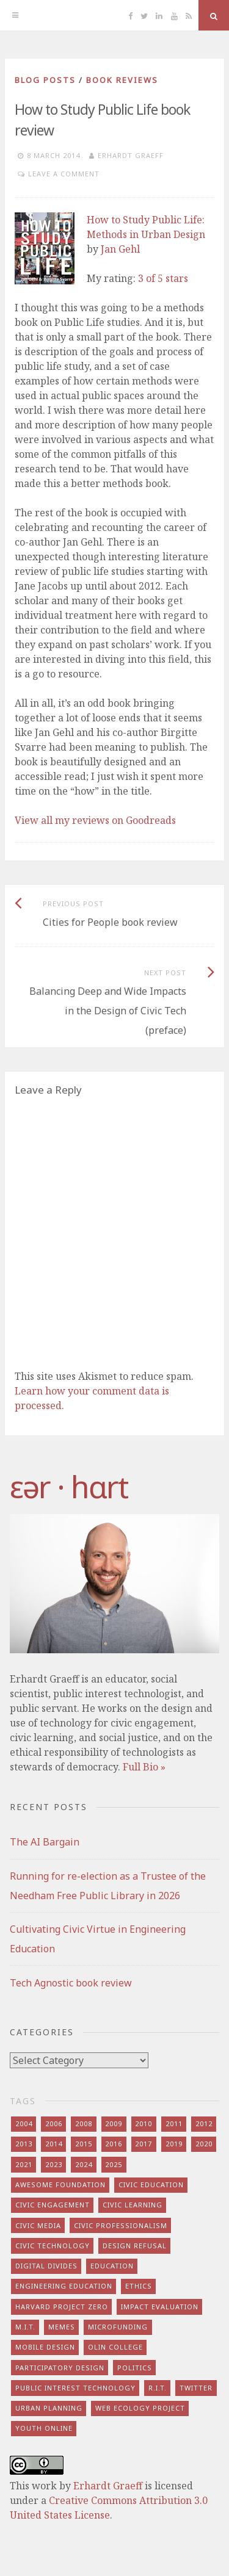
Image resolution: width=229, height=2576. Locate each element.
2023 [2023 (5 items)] (53, 2164)
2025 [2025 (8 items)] (113, 2164)
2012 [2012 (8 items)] (204, 2123)
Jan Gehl (120, 249)
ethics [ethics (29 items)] (138, 2285)
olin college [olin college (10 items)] (115, 2346)
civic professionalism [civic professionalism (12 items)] (120, 2225)
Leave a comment (64, 173)
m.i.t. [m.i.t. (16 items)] (25, 2326)
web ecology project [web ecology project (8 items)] (140, 2407)
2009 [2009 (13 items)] (113, 2123)
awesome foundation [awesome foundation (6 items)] (60, 2184)
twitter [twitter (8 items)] (196, 2387)
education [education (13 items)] (112, 2265)
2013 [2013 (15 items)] (23, 2143)
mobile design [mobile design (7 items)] (45, 2346)
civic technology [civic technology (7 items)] (52, 2245)
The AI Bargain (44, 1842)
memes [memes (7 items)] (61, 2326)
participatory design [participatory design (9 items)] (59, 2367)
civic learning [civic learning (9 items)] (132, 2204)
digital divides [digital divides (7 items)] (46, 2265)
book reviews (122, 79)
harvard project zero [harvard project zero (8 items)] (61, 2306)
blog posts (45, 79)
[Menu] (15, 15)
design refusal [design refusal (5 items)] (135, 2245)
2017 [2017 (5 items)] (143, 2143)
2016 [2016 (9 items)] (113, 2143)
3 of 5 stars (163, 278)
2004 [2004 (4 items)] (23, 2123)
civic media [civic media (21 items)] (38, 2225)
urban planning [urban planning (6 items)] (48, 2407)
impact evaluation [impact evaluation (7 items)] (159, 2306)
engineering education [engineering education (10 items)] (63, 2285)
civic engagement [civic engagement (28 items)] (52, 2204)
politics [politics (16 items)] (134, 2367)
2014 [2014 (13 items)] (53, 2143)
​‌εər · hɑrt (69, 1486)
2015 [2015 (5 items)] (83, 2143)
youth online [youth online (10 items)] (44, 2428)
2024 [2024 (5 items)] (83, 2164)
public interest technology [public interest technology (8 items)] (75, 2387)
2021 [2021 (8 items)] (23, 2164)
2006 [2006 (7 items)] (53, 2123)
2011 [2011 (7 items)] (174, 2123)
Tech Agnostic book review (71, 1983)
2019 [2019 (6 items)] (174, 2143)
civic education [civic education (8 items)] (151, 2184)
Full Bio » (144, 1766)
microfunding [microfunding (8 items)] (118, 2326)
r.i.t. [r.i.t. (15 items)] (157, 2387)
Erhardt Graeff (131, 155)
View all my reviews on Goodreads (95, 820)
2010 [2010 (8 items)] (143, 2123)
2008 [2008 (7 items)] (83, 2123)
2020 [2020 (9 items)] (204, 2143)
